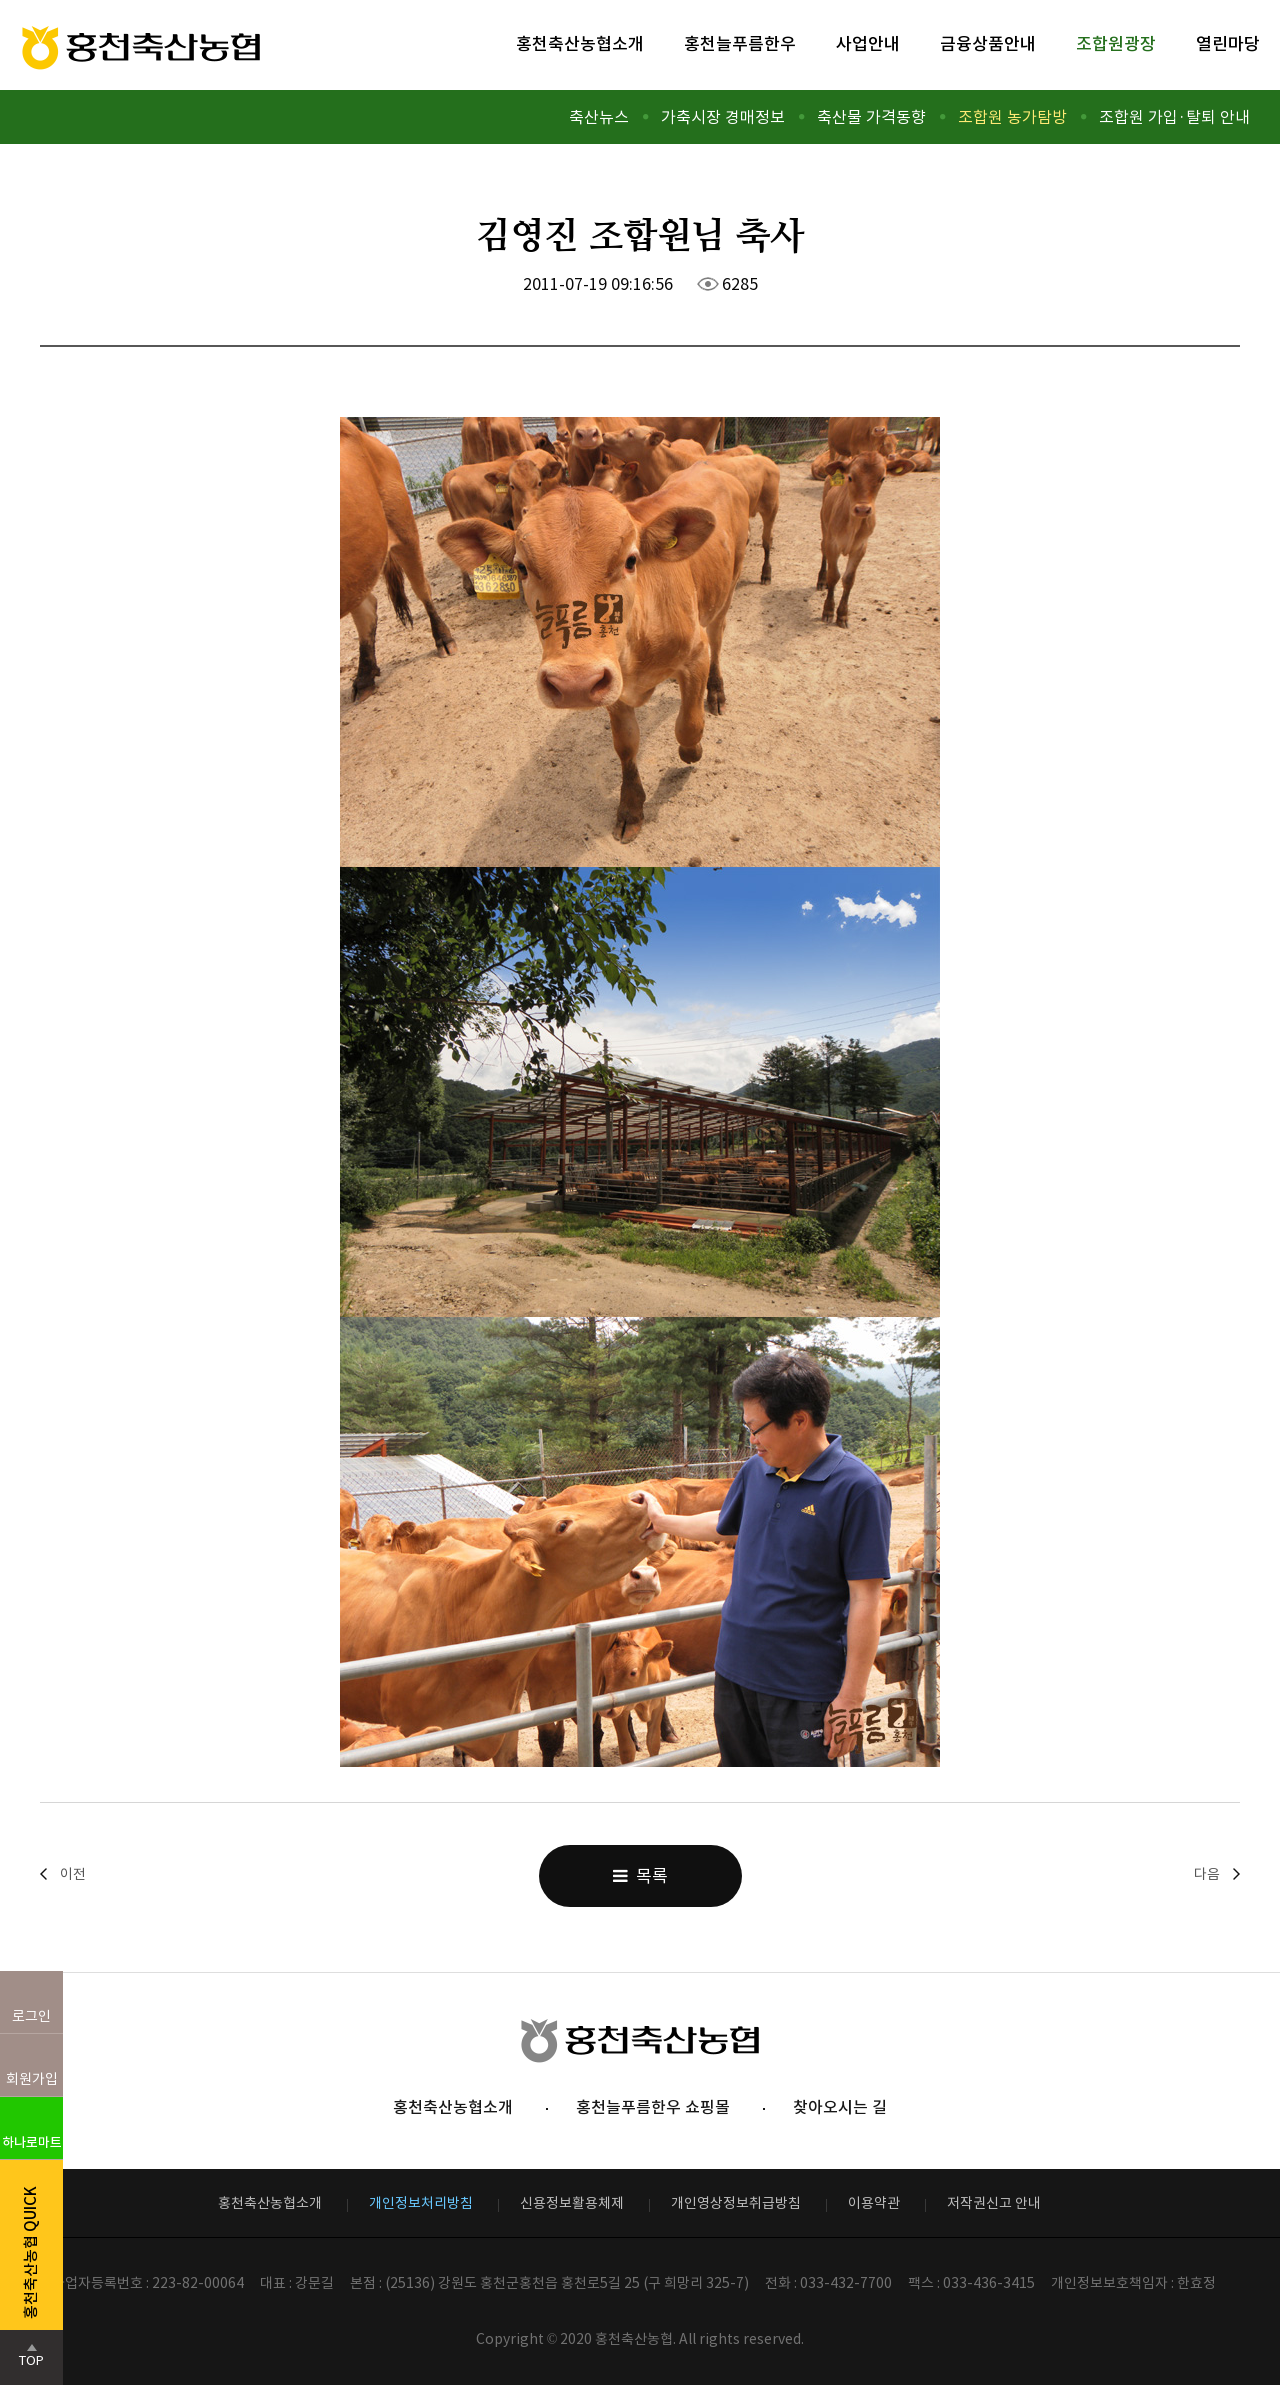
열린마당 (1228, 44)
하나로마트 (32, 2142)
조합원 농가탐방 (1012, 117)
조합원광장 (1116, 44)
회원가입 (32, 2079)
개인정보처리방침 (421, 2203)
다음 (1207, 1874)
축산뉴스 (599, 117)
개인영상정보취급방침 (736, 2203)
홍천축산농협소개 (580, 44)
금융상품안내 (988, 44)
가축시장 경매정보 (723, 117)
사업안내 (868, 44)
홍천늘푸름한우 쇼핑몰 (653, 2107)
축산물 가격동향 (871, 117)
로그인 (31, 2016)
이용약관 (874, 2203)
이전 (73, 1874)
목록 (640, 1876)
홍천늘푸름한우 (740, 44)
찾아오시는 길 (840, 2107)
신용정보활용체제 (572, 2203)
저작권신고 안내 (994, 2203)
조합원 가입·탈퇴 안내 (1174, 117)
